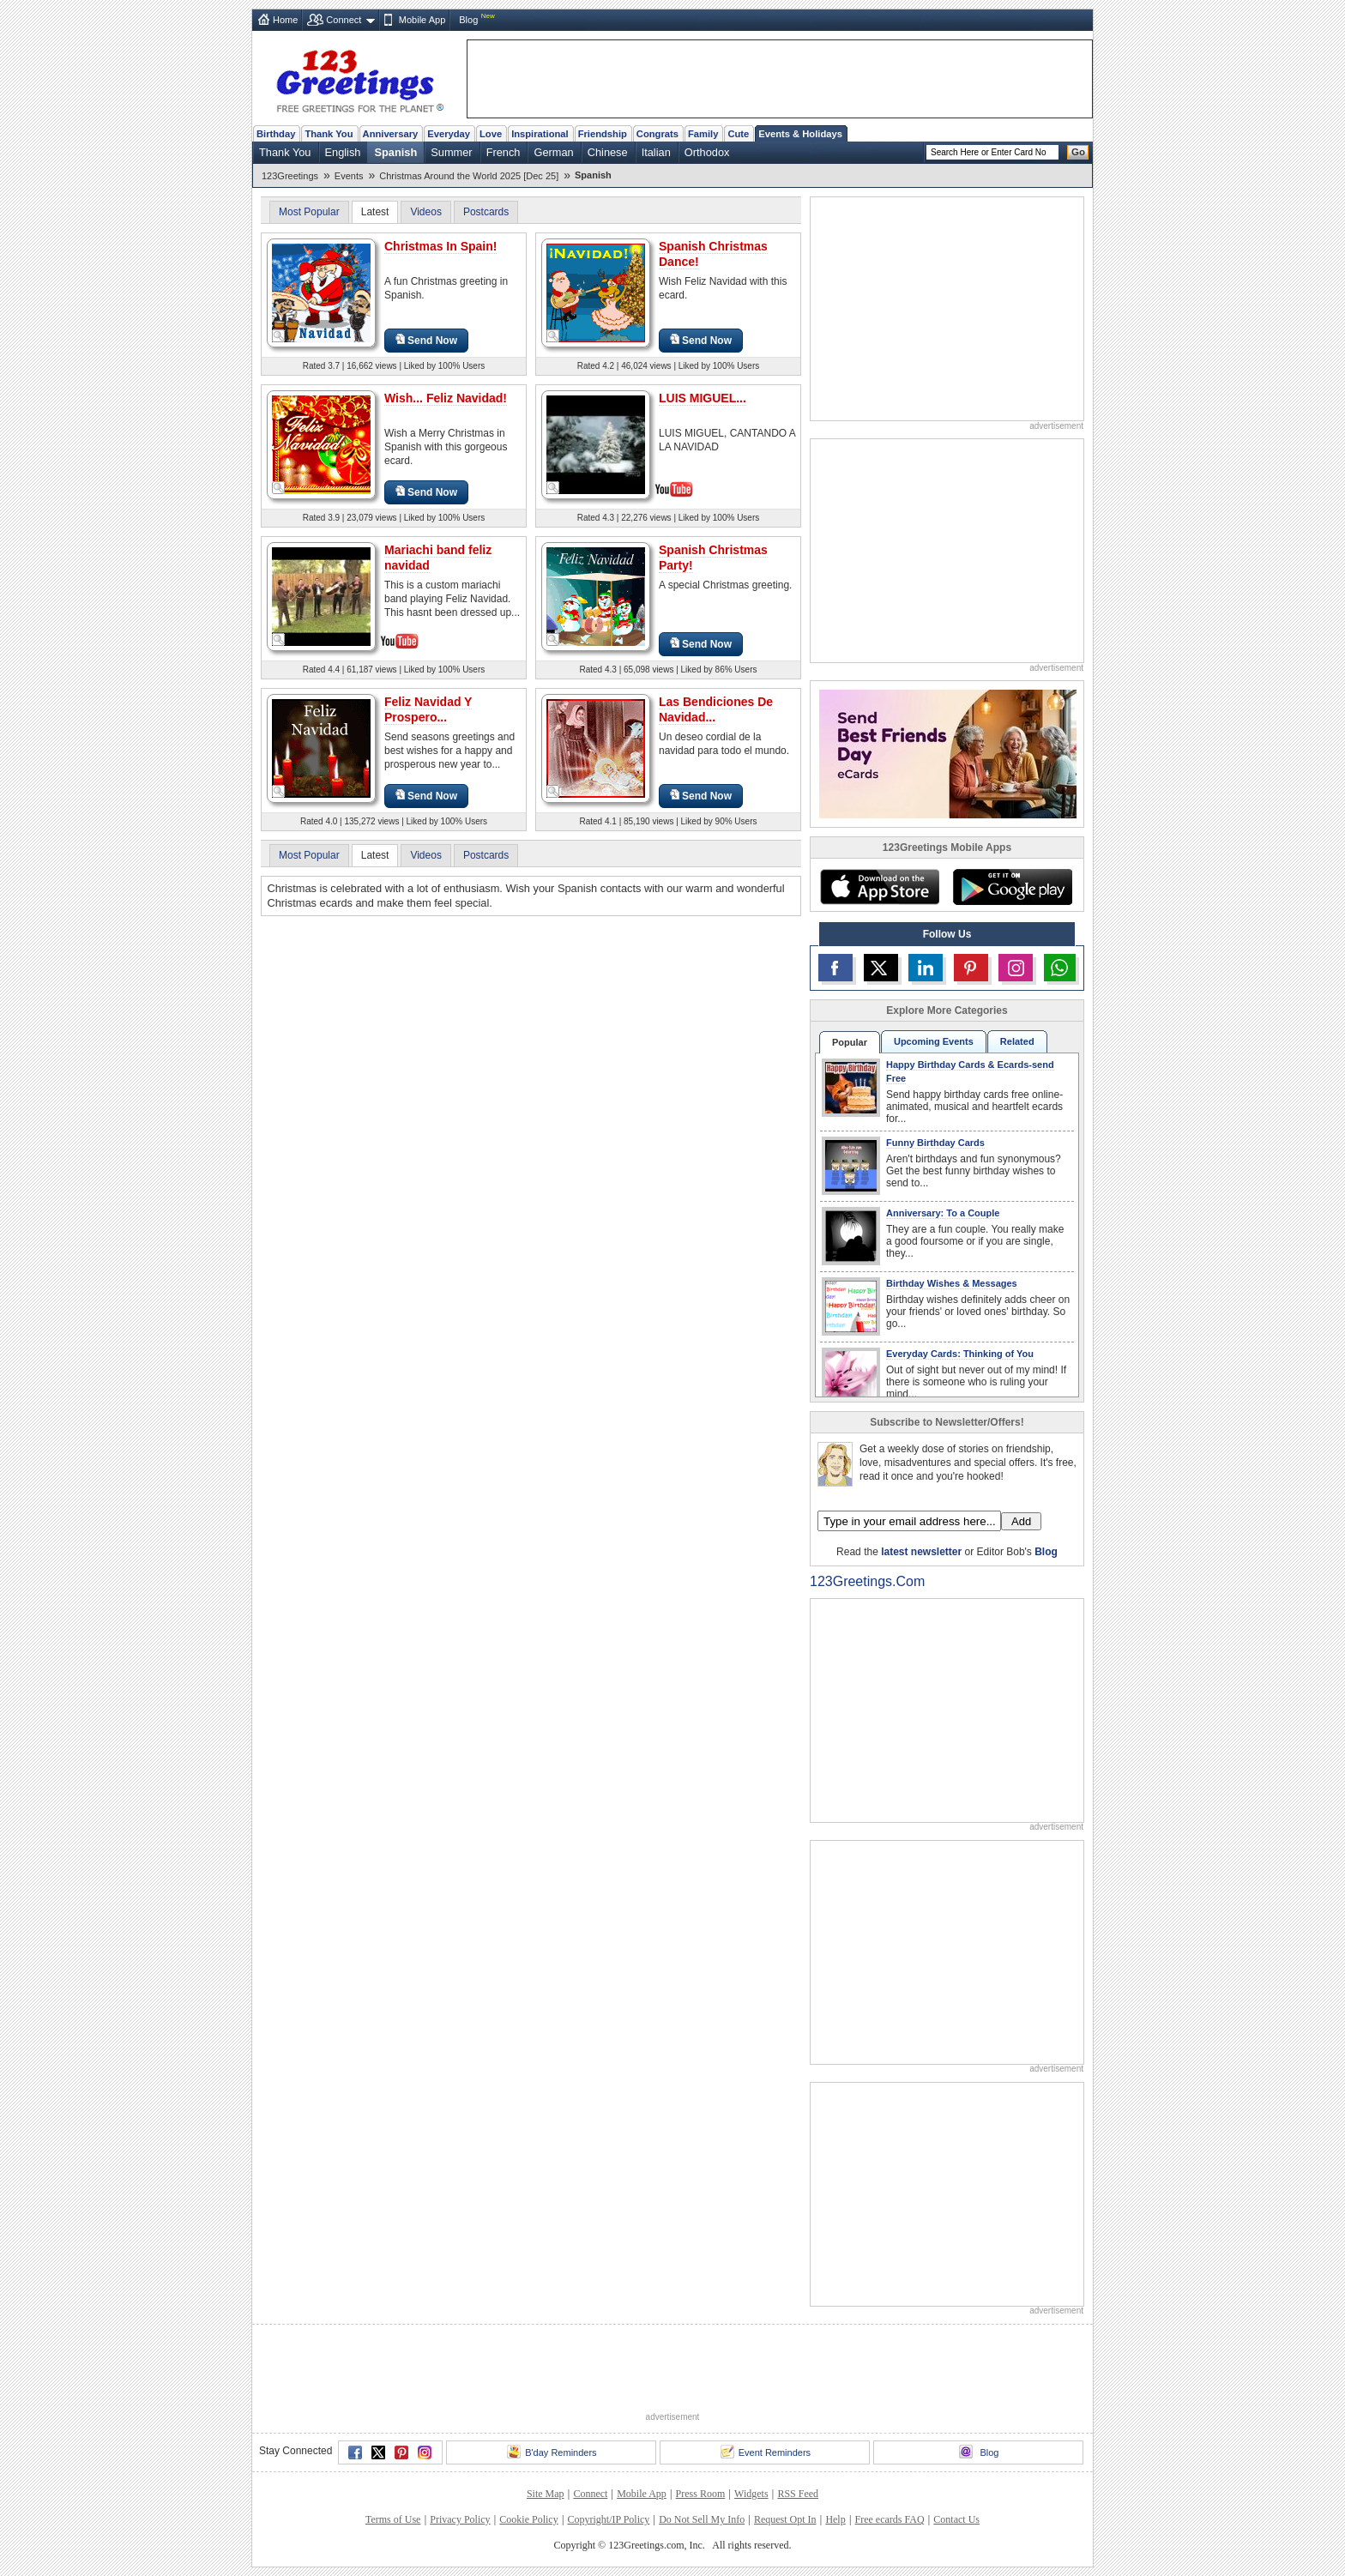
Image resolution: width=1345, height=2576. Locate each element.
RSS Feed (797, 2494)
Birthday (275, 134)
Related (1017, 1041)
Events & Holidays (800, 134)
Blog (468, 20)
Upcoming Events (934, 1041)
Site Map (545, 2494)
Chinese (608, 152)
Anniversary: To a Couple (942, 1213)
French (503, 152)
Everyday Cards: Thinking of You (960, 1353)
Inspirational (540, 134)
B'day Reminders (551, 2451)
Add (1021, 1521)
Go (1078, 152)
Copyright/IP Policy (608, 2519)
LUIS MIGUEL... (702, 398)
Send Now (426, 340)
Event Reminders (766, 2451)
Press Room (701, 2494)
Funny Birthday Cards (935, 1142)
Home (285, 20)
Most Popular (309, 212)
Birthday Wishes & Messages (951, 1283)
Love (490, 134)
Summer (451, 152)
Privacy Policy (460, 2519)
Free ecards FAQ (889, 2519)
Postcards (486, 212)
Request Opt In (785, 2519)
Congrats (657, 134)
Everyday (448, 134)
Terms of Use (392, 2519)
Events (349, 176)
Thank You (329, 134)
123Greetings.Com (867, 1581)
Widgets (751, 2494)
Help (835, 2519)
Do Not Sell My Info (702, 2519)
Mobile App (422, 20)
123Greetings (290, 176)
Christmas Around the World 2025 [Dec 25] (468, 176)
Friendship (602, 134)
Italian (656, 152)
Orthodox (707, 152)
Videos (425, 212)
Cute (738, 134)
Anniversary (391, 134)
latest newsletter (921, 1552)
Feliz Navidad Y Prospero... (428, 709)
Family (703, 134)
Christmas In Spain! (440, 246)
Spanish (395, 152)
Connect (343, 20)
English (343, 152)
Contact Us (956, 2519)
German (553, 152)
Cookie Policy (528, 2519)
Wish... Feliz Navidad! (445, 398)
